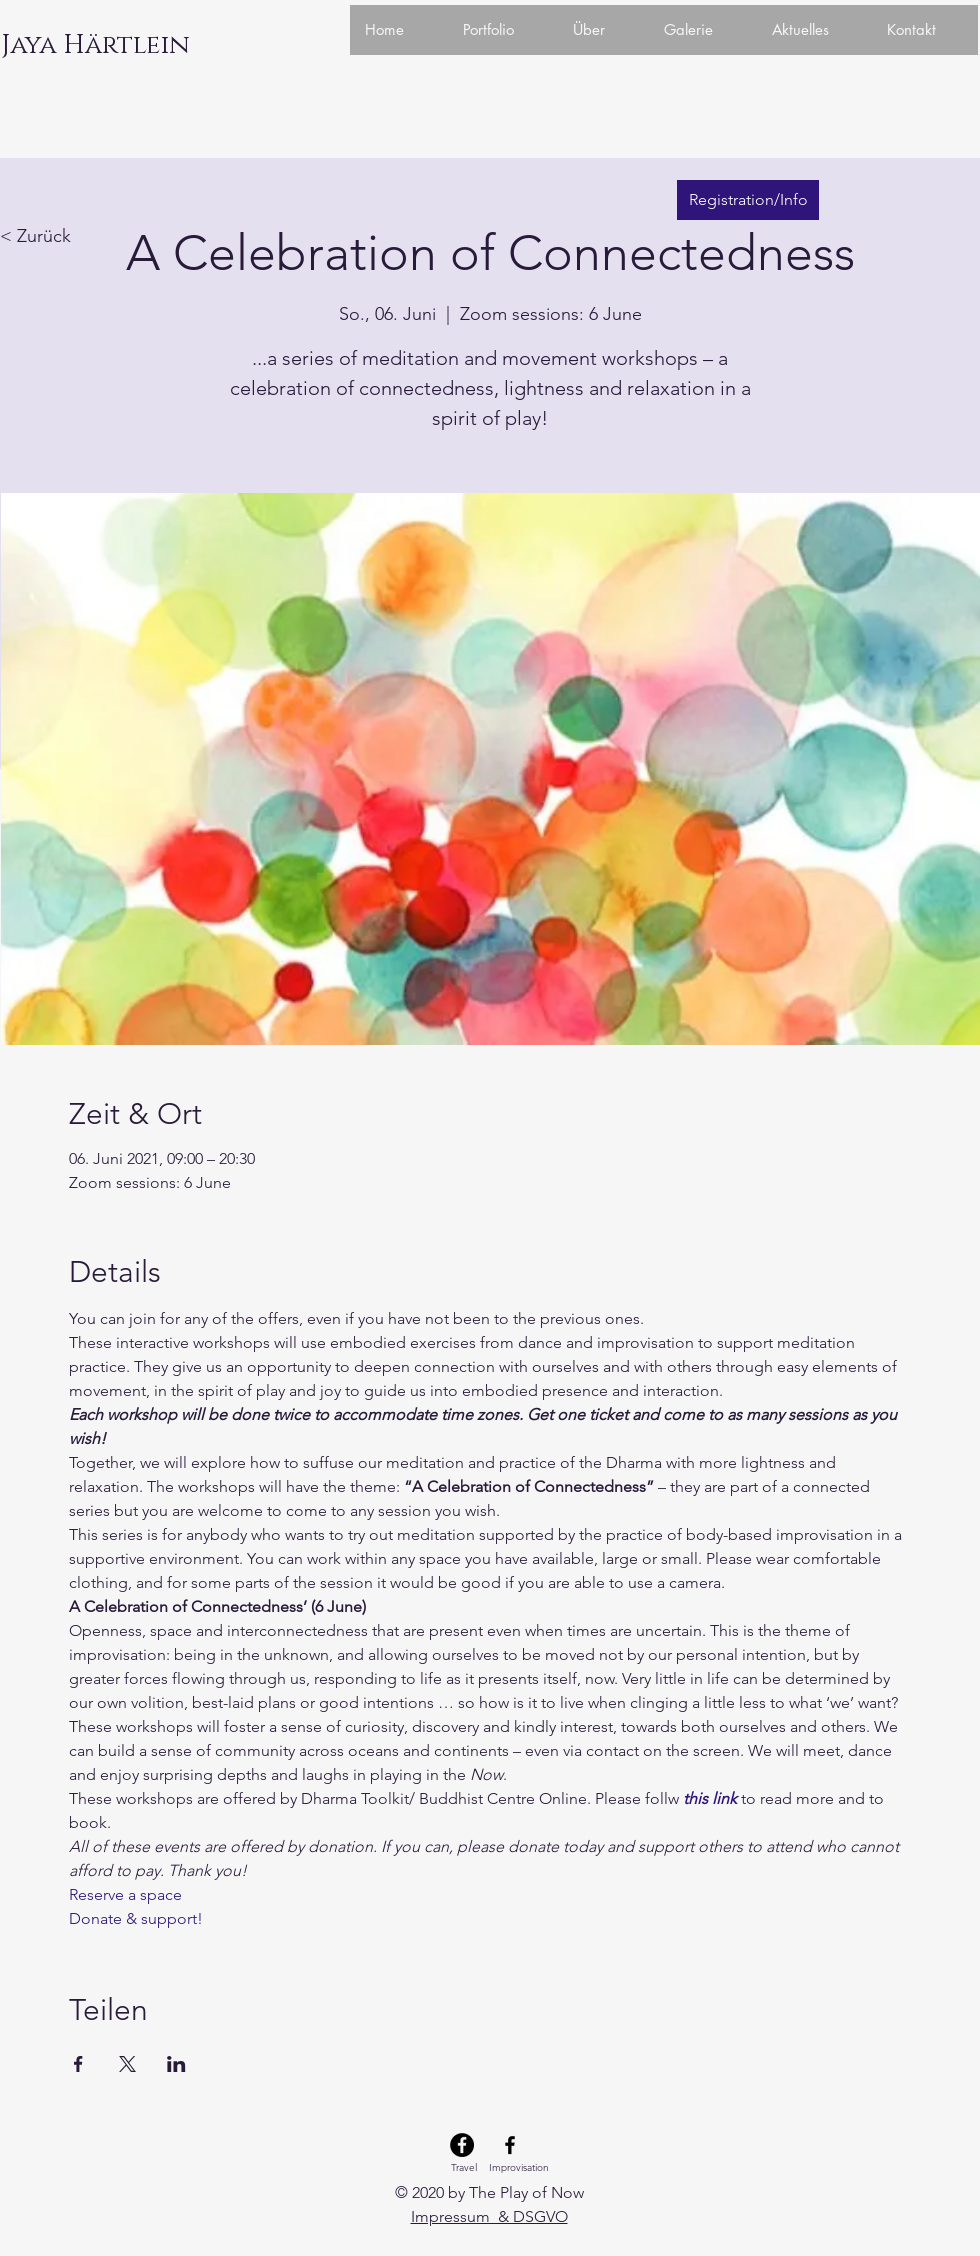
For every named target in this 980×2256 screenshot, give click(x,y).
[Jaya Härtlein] (95, 46)
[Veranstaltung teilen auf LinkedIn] (176, 2064)
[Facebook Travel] (462, 2145)
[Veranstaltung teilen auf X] (127, 2064)
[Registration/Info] (748, 200)
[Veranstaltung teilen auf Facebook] (78, 2064)
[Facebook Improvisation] (510, 2145)
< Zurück (35, 236)
